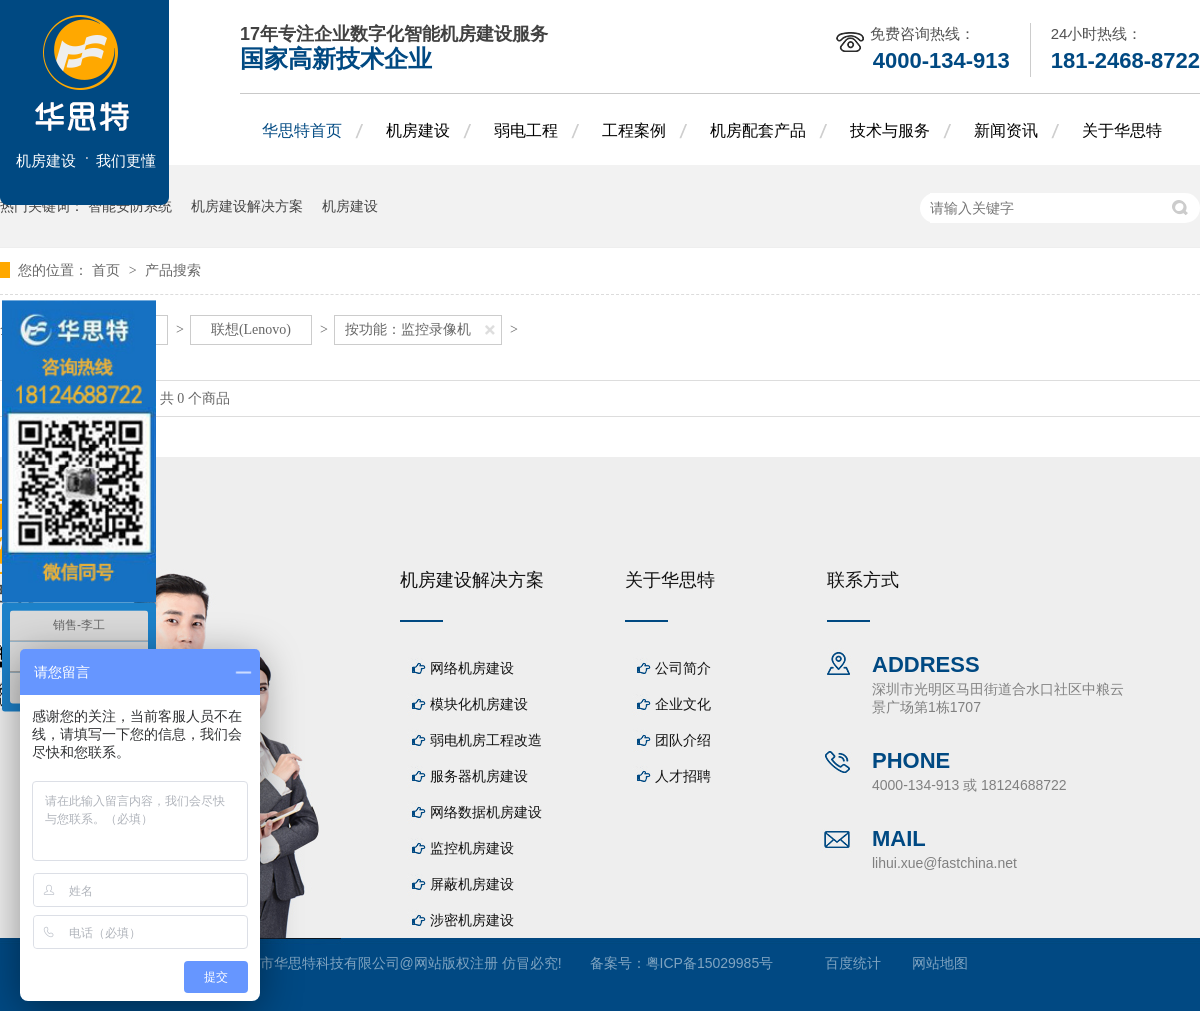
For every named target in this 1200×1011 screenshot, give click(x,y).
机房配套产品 (758, 130)
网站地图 (940, 963)
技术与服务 (890, 130)
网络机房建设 (472, 668)
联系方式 (863, 580)
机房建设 (418, 130)
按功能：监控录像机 (408, 329)
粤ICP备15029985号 (710, 963)
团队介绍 (683, 740)
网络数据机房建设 (486, 812)
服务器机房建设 (479, 776)
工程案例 (634, 130)
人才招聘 (683, 776)
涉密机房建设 (472, 920)
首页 (108, 270)
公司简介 (683, 668)
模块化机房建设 (479, 704)
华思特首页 (302, 130)
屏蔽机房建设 (472, 884)
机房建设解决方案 (247, 206)
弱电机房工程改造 (486, 740)
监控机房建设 (472, 848)
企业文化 (683, 704)
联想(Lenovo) (251, 329)
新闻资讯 (1006, 130)
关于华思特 (1122, 130)
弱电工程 (526, 130)
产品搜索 (173, 270)
